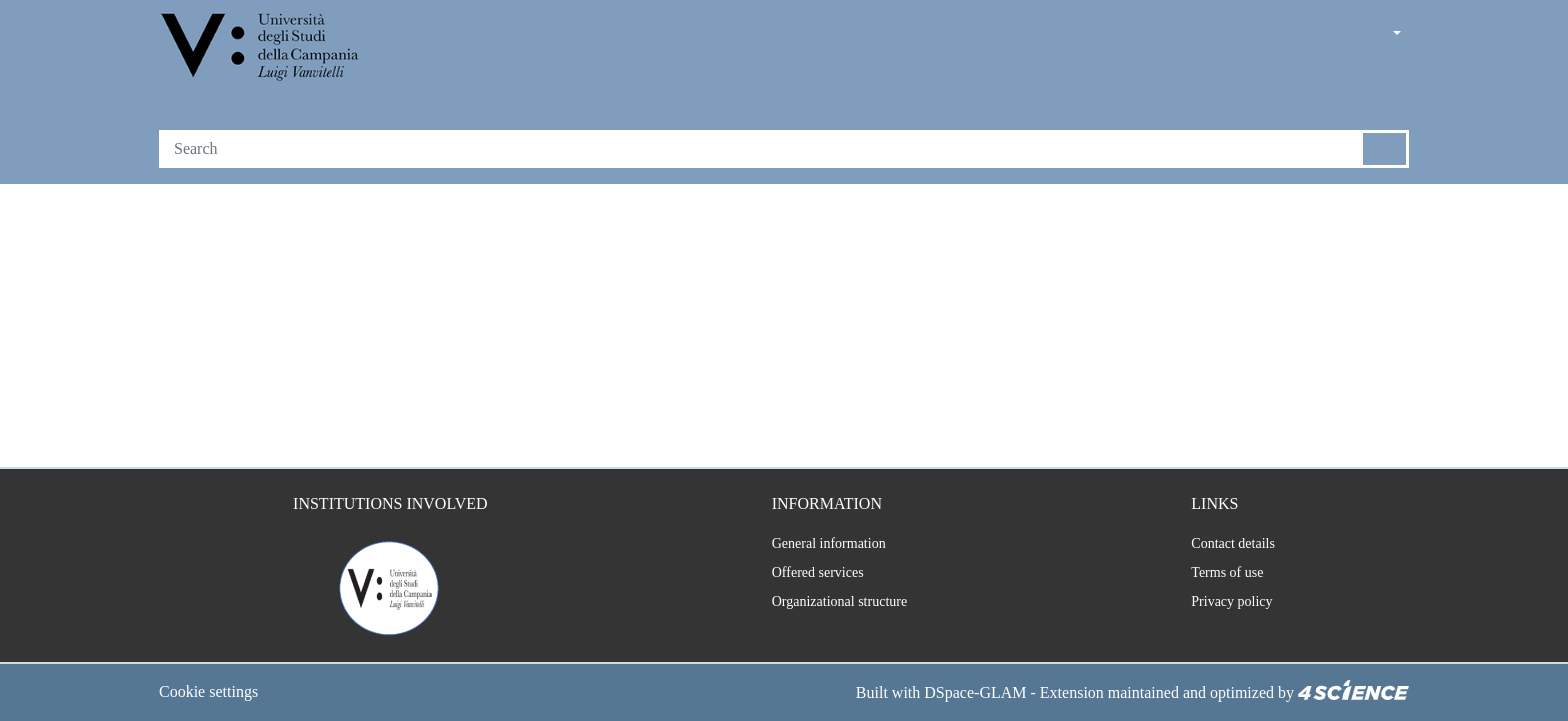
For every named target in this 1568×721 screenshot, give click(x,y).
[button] (1341, 34)
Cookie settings (215, 693)
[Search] (761, 149)
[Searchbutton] (1385, 149)
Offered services (807, 573)
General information (815, 544)
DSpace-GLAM (941, 693)
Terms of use (1224, 573)
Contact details (1231, 544)
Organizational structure (830, 602)
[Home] (261, 49)
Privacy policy (1226, 602)
